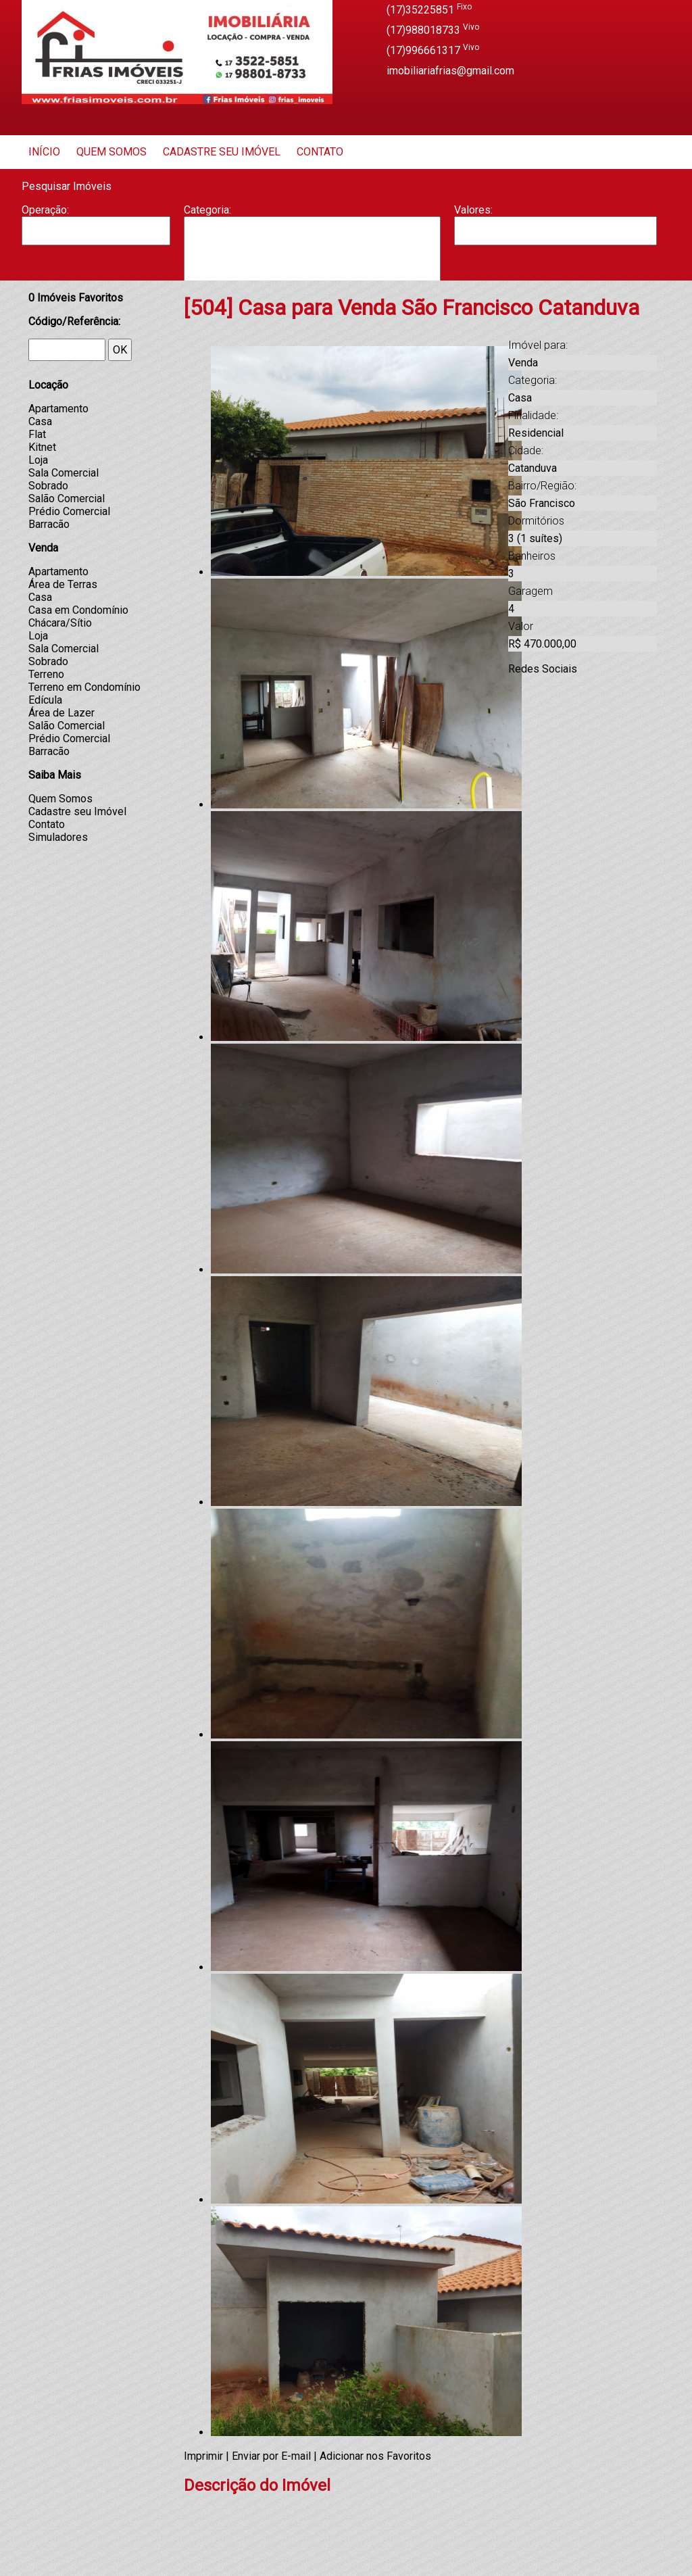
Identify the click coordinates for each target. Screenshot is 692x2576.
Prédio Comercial (69, 511)
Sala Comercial (63, 472)
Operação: (45, 209)
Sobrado (48, 485)
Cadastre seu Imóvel (221, 151)
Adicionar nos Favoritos (375, 2456)
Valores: (473, 209)
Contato (320, 151)
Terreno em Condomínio (84, 687)
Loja (38, 460)
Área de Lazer (61, 712)
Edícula (45, 700)
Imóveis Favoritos (75, 297)
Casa (312, 257)
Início (44, 151)
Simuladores (58, 837)
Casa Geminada (312, 271)
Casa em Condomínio (78, 610)
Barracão (312, 244)
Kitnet (42, 447)
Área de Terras (62, 584)
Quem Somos (111, 151)
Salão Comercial (66, 498)
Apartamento (312, 230)
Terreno (46, 674)
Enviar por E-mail (271, 2456)
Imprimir (203, 2456)
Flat (37, 434)
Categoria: (207, 209)
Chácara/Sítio (60, 622)
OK (120, 349)
